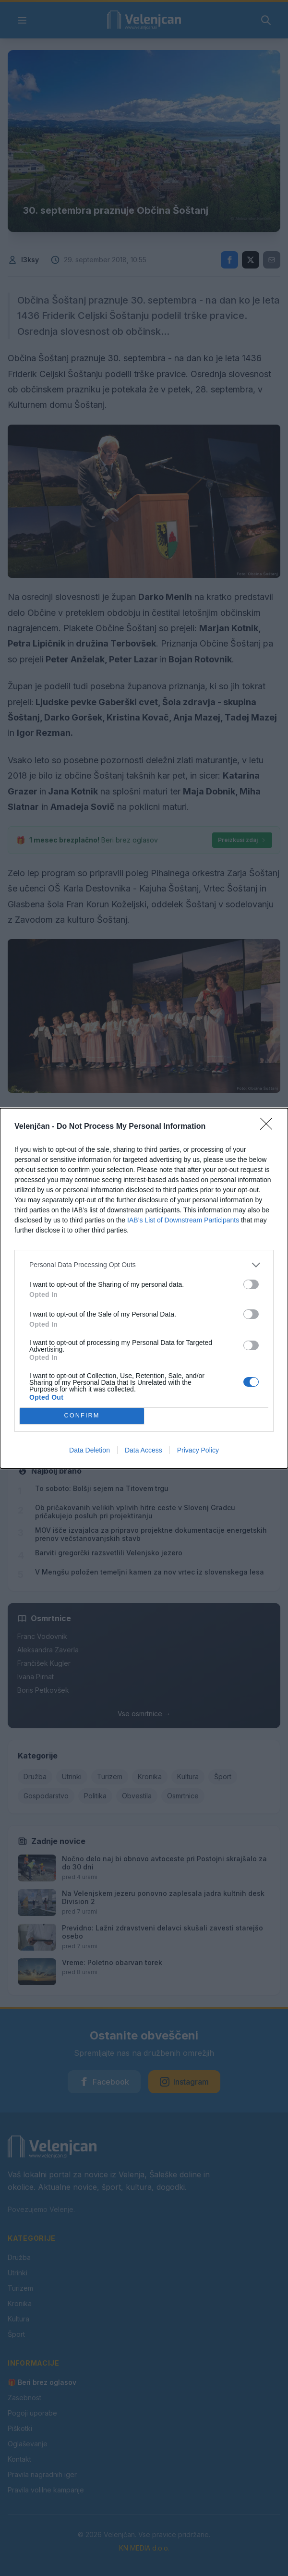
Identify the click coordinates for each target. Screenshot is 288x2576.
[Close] (269, 1127)
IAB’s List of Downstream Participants (183, 1220)
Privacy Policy (198, 1450)
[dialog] (144, 1288)
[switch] (251, 1284)
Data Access (143, 1450)
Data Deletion (89, 1450)
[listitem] (144, 1265)
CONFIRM (82, 1415)
